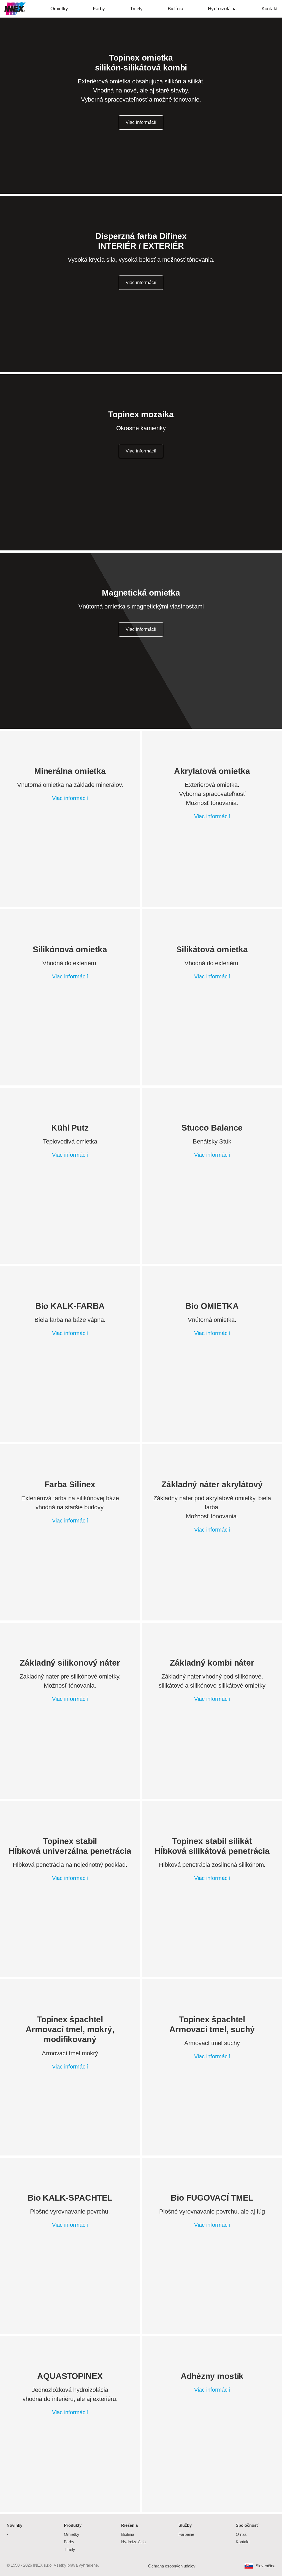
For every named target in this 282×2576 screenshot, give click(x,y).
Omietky (71, 2534)
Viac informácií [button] (141, 122)
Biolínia (127, 2534)
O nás (241, 2534)
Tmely (69, 2549)
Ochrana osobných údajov (172, 2566)
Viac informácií (141, 282)
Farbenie (186, 2534)
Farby (69, 2541)
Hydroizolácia (133, 2541)
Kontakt (243, 2541)
